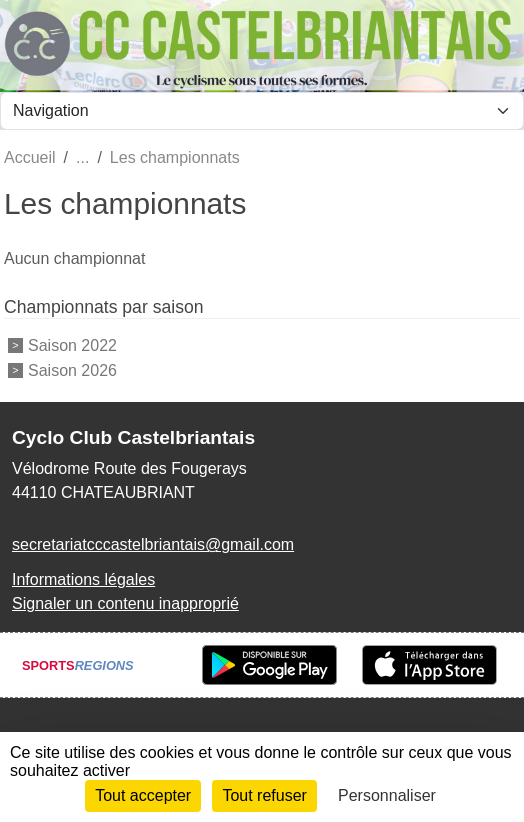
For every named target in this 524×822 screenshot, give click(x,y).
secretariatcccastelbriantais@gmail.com (153, 544)
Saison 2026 (72, 369)
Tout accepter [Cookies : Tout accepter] (143, 795)
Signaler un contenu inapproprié (125, 603)
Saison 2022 (72, 345)
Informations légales (83, 579)
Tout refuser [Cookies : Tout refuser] (264, 795)
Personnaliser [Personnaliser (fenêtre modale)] (387, 795)
